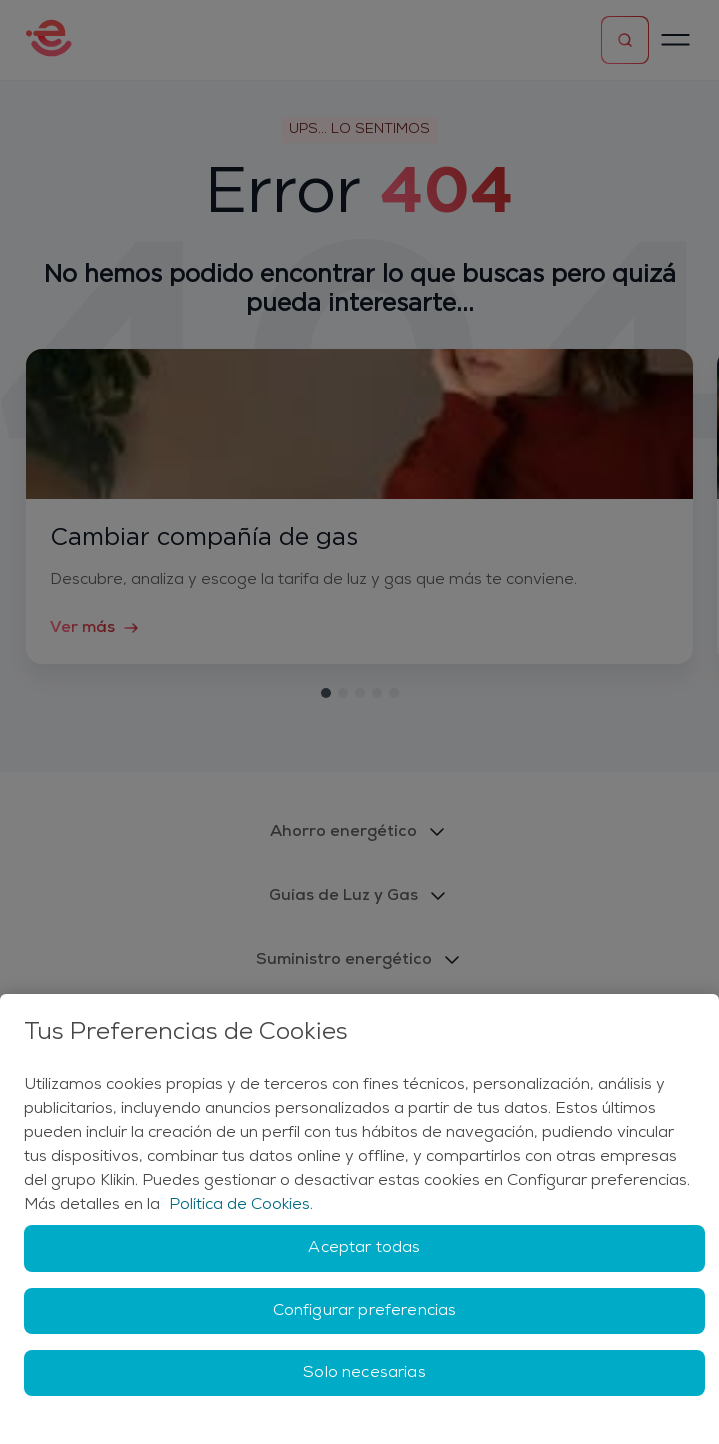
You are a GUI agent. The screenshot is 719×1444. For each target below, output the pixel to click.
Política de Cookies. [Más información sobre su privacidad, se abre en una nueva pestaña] (241, 1205)
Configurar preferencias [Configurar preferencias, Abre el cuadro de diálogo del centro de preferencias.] (365, 1311)
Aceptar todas (364, 1248)
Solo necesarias (364, 1373)
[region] (359, 1219)
